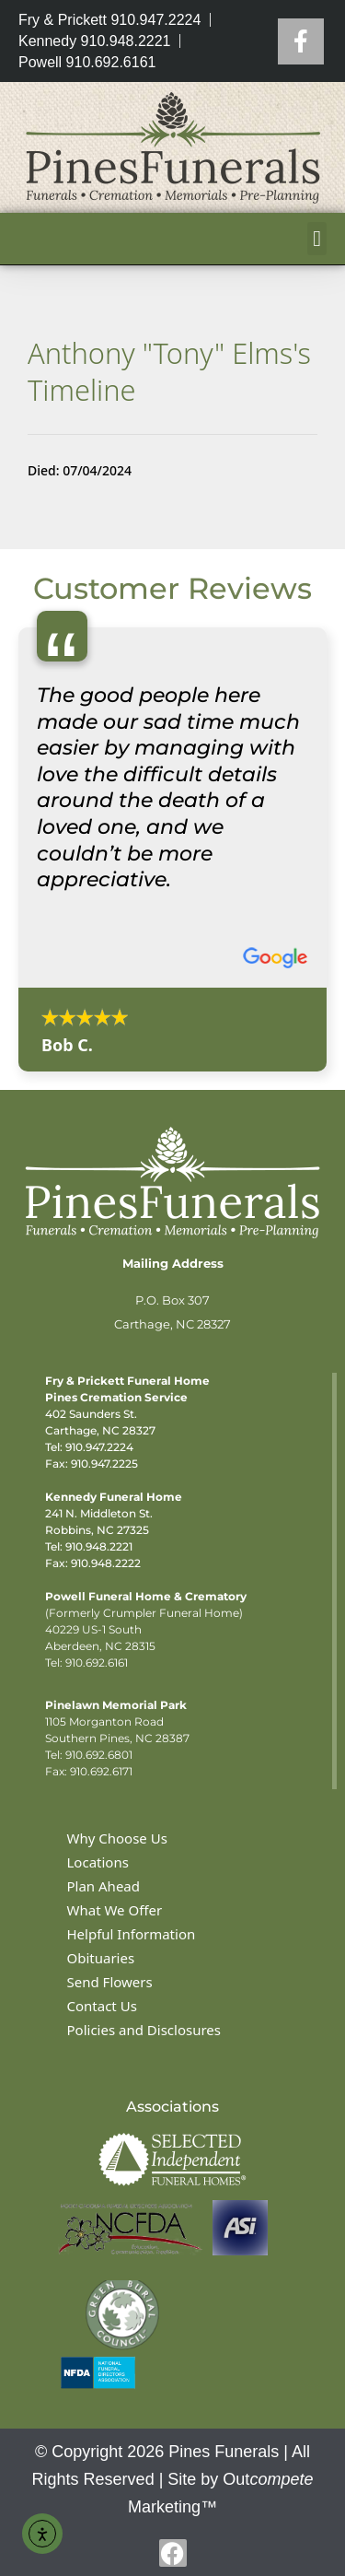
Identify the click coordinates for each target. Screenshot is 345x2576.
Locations (98, 1862)
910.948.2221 (98, 1546)
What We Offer (115, 1910)
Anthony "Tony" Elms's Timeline (169, 371)
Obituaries (101, 1958)
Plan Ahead (104, 1886)
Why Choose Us (117, 1838)
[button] (317, 238)
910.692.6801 (98, 1755)
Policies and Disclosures (144, 2029)
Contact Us (102, 2005)
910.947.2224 (99, 1447)
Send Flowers (110, 1982)
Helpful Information (131, 1934)
